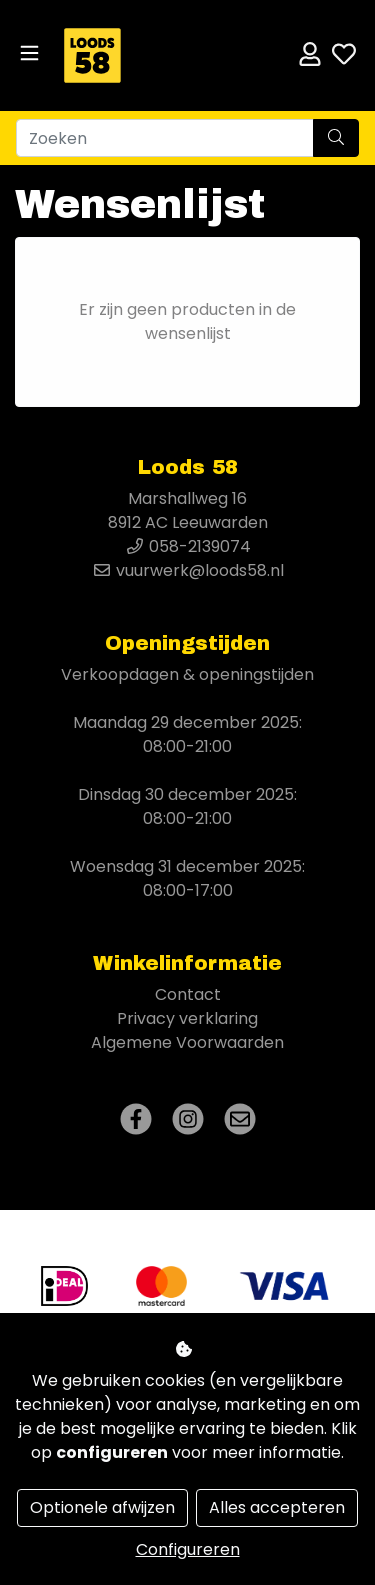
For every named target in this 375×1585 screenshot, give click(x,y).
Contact (188, 994)
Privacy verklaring (187, 1018)
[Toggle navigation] (29, 53)
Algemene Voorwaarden (187, 1042)
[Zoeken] (165, 138)
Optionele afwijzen (102, 1507)
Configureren (188, 1549)
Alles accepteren (277, 1507)
